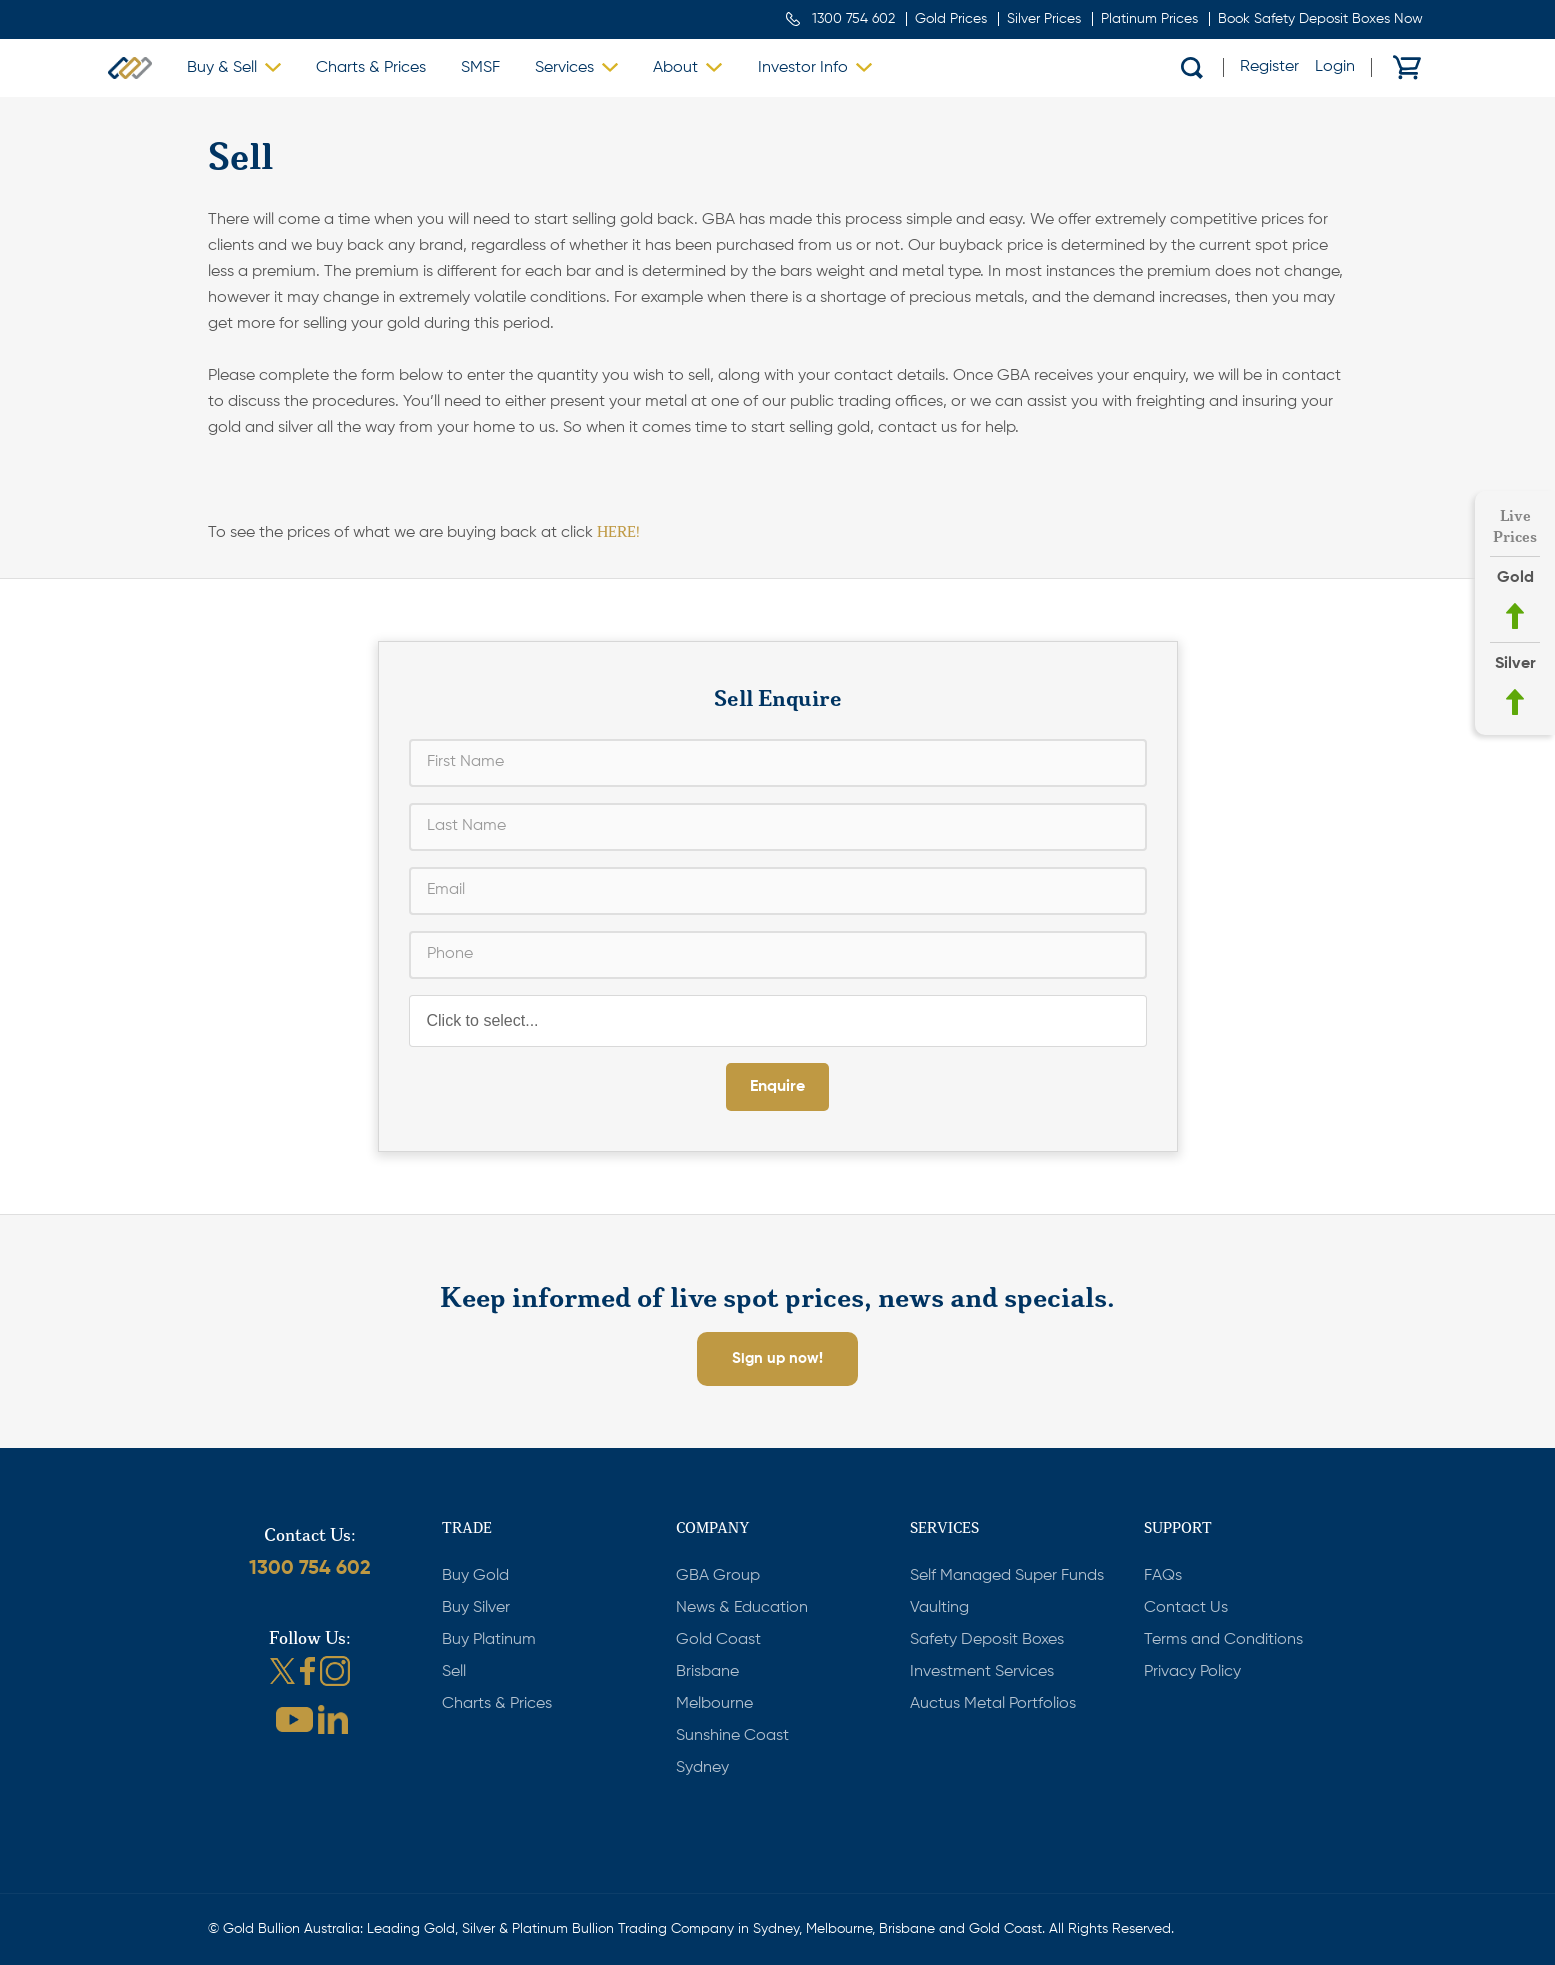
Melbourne (714, 1704)
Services (564, 68)
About (675, 68)
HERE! (618, 531)
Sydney (702, 1768)
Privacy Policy (1192, 1672)
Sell (454, 1672)
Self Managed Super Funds (1007, 1576)
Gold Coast (718, 1640)
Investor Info (803, 68)
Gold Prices (951, 19)
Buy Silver (476, 1608)
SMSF (480, 68)
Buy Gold (475, 1576)
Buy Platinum (489, 1640)
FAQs (1163, 1576)
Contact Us (1186, 1608)
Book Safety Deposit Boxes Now (1320, 19)
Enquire (777, 1087)
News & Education (742, 1608)
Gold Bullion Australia (130, 68)
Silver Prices (1044, 19)
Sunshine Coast (732, 1736)
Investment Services (982, 1672)
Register (1269, 67)
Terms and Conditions (1223, 1640)
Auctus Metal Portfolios (993, 1704)
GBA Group (718, 1576)
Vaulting (939, 1608)
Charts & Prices (371, 68)
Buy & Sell (222, 68)
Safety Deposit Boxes (987, 1640)
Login (1335, 67)
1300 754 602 (853, 19)
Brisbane (707, 1672)
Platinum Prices (1149, 19)
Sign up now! (777, 1358)
